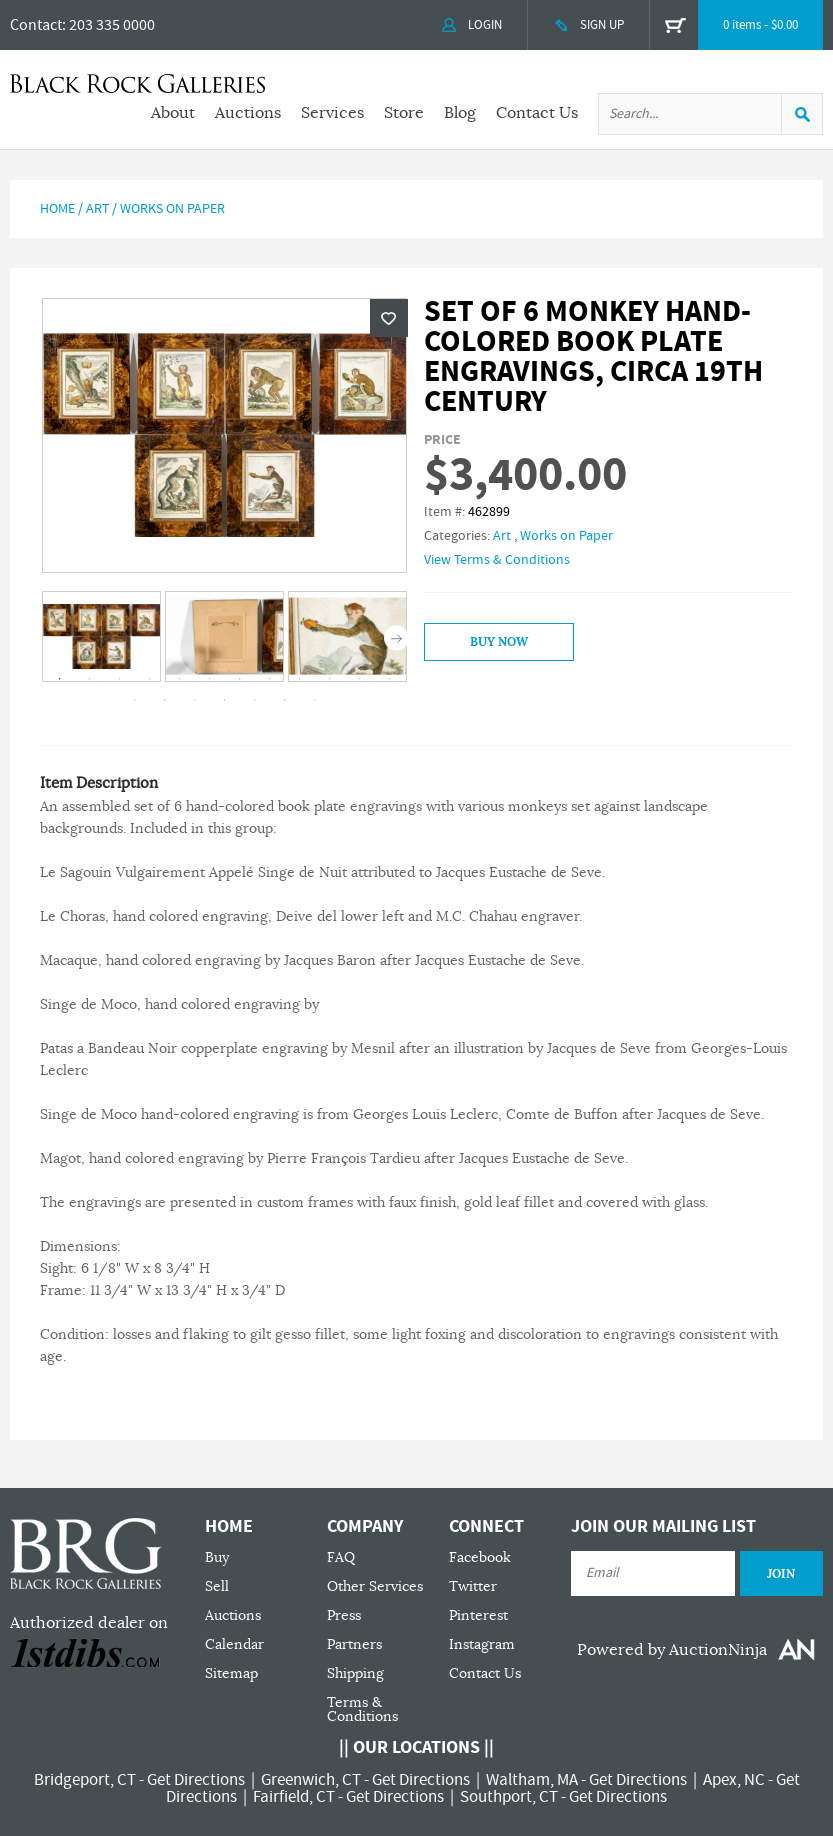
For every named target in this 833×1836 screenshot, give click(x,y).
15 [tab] (194, 700)
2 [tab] (89, 679)
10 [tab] (329, 679)
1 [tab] (59, 679)
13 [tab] (134, 700)
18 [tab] (284, 700)
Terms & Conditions (362, 1709)
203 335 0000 (112, 25)
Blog (460, 113)
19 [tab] (314, 700)
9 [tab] (299, 679)
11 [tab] (359, 679)
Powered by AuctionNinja (672, 1650)
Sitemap (231, 1673)
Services (332, 113)
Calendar (234, 1644)
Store (404, 113)
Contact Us (537, 113)
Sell (217, 1586)
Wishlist (389, 318)
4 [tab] (149, 679)
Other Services (375, 1586)
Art (97, 209)
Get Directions (196, 1780)
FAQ (341, 1557)
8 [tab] (269, 679)
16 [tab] (224, 700)
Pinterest (478, 1615)
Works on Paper (172, 209)
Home (57, 209)
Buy (217, 1557)
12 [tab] (389, 679)
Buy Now (499, 642)
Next (396, 637)
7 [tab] (239, 679)
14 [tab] (164, 700)
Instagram (482, 1644)
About (173, 113)
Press (344, 1615)
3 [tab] (119, 679)
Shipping (355, 1673)
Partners (354, 1644)
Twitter (473, 1586)
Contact (36, 25)
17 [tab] (254, 700)
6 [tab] (209, 679)
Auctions (248, 113)
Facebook (480, 1557)
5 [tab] (179, 679)
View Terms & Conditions (497, 560)
